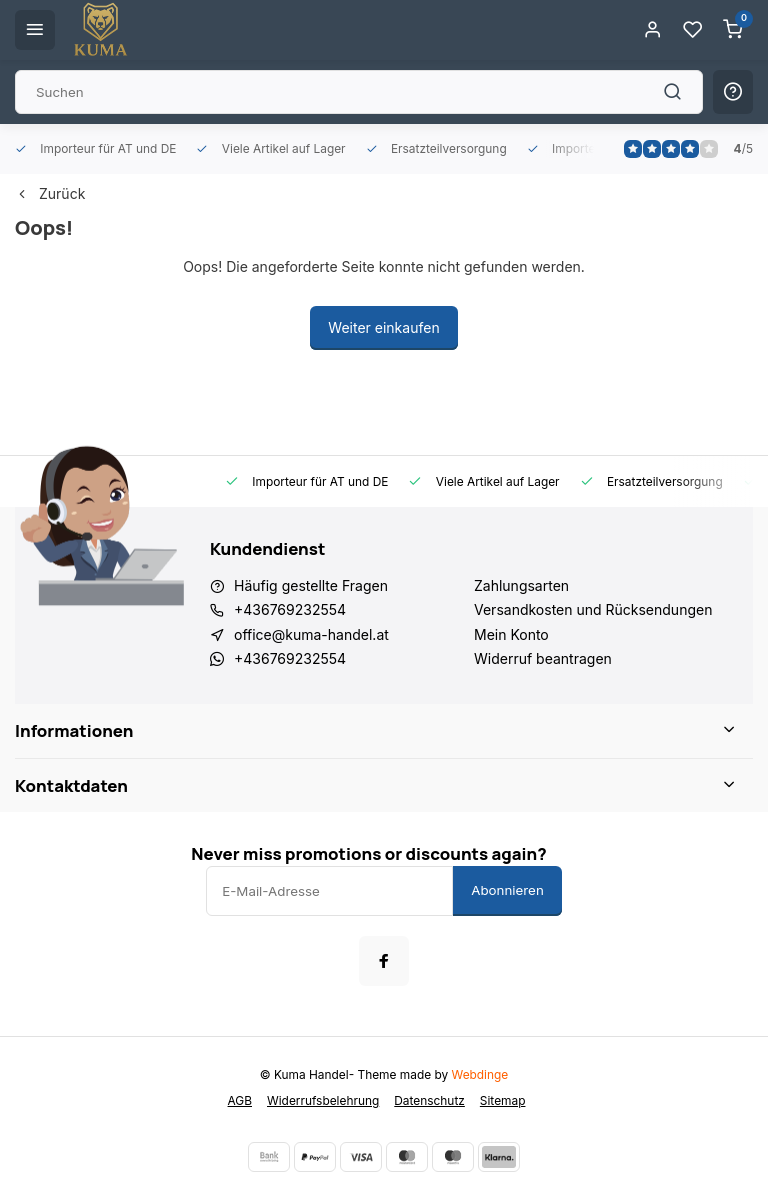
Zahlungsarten (521, 585)
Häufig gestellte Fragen (311, 585)
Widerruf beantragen (543, 658)
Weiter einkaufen (383, 327)
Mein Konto (511, 634)
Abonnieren (507, 890)
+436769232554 (290, 609)
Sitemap (503, 1100)
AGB (240, 1100)
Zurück (50, 193)
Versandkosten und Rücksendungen (593, 609)
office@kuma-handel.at (311, 634)
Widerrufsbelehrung (323, 1100)
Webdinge (480, 1074)
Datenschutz (429, 1100)
